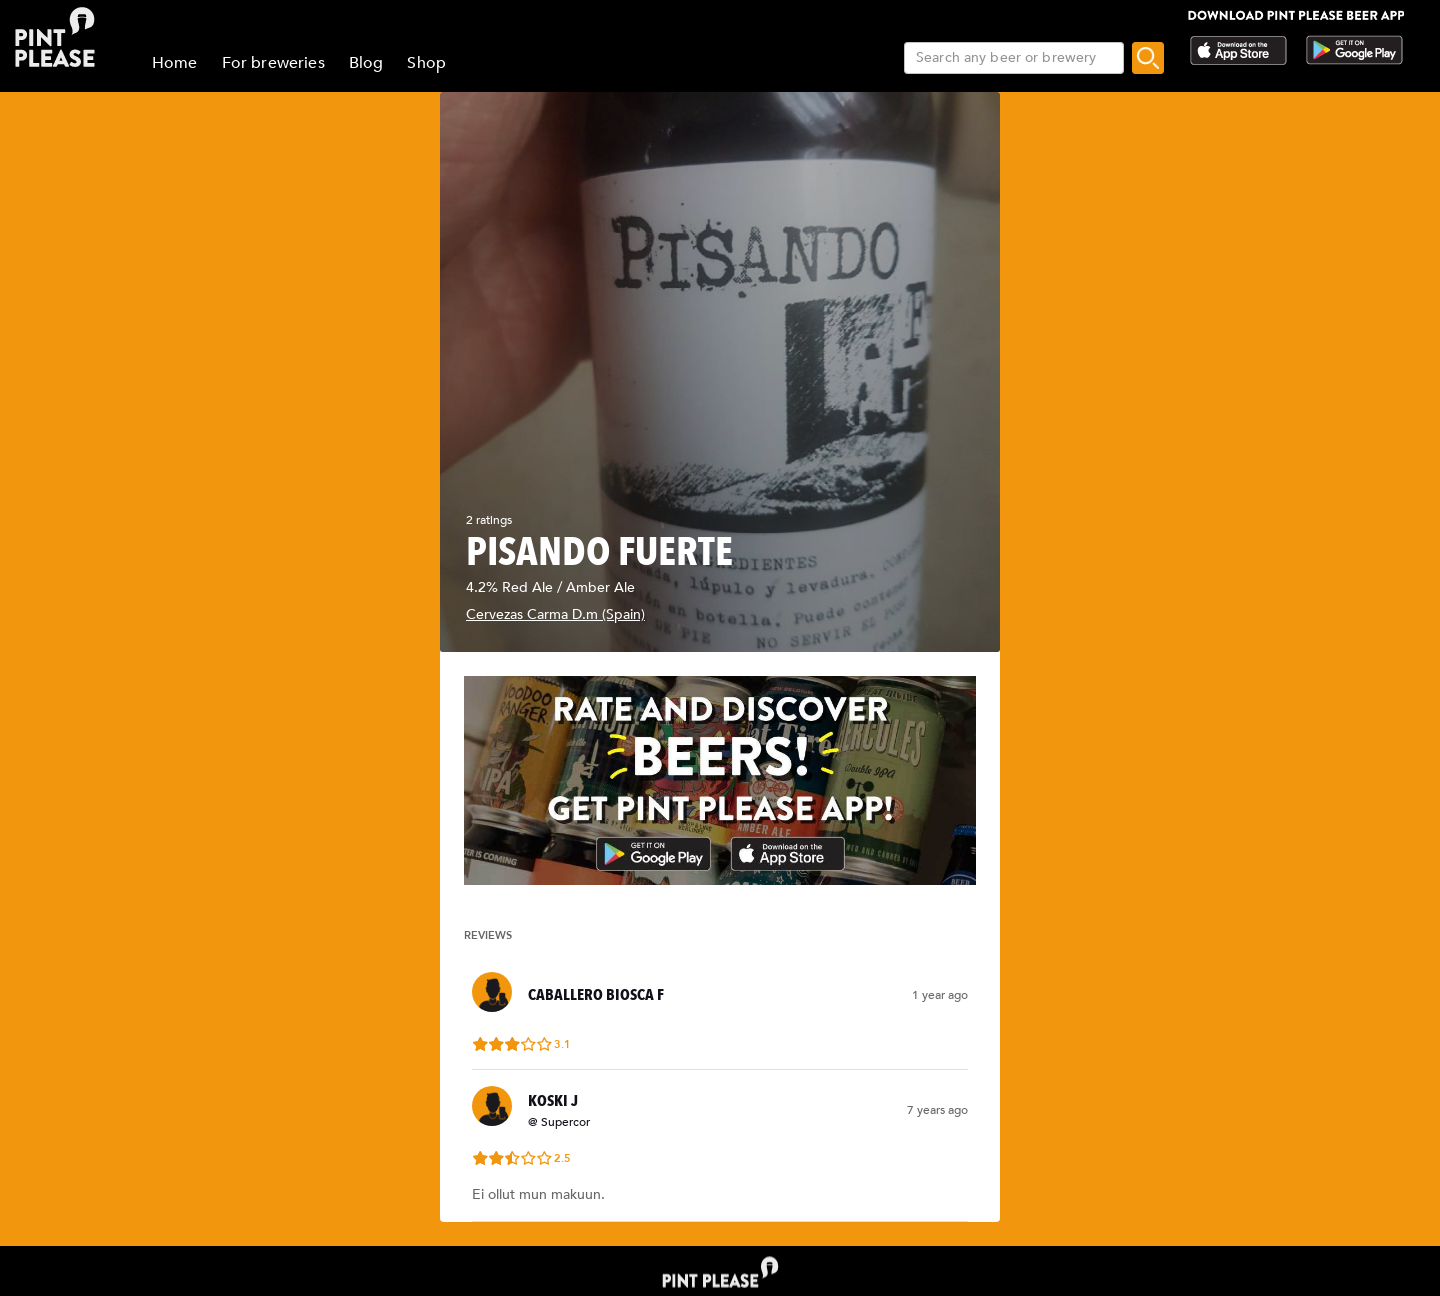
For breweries (273, 63)
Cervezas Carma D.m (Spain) (555, 614)
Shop (426, 63)
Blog (366, 63)
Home (175, 63)
